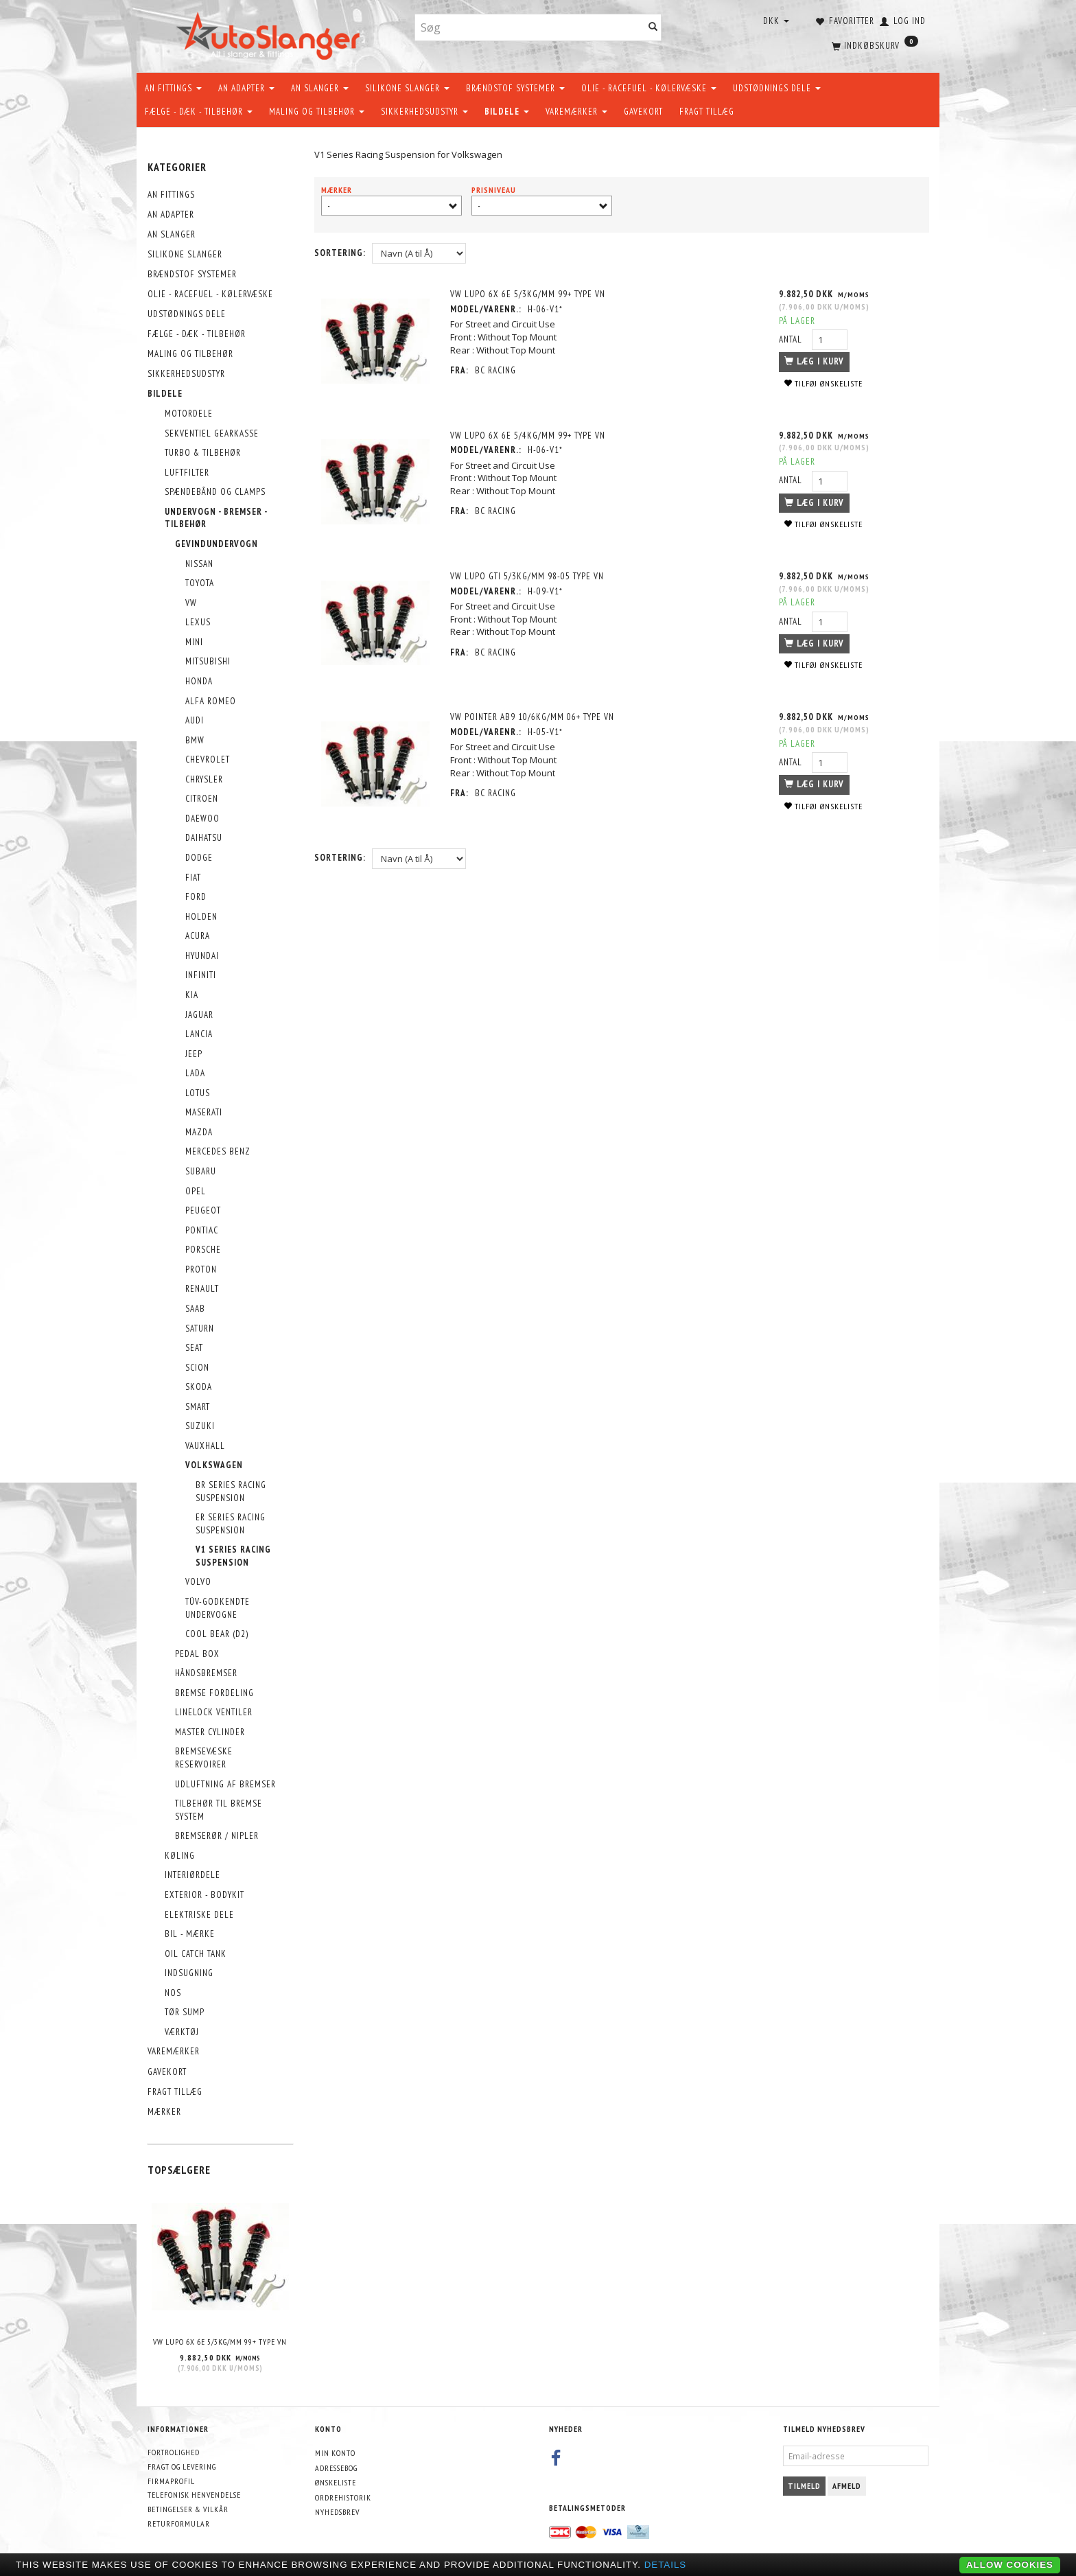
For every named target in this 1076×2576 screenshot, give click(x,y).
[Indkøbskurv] (873, 44)
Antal (792, 339)
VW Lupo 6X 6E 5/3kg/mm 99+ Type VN (220, 2341)
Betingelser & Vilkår (188, 2509)
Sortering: (340, 253)
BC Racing (496, 370)
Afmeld (846, 2486)
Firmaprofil (171, 2481)
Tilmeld (804, 2486)
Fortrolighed (174, 2452)
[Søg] (653, 27)
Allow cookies (1009, 2565)
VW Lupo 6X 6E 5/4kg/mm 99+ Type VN (528, 435)
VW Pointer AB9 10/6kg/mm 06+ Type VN (533, 717)
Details (665, 2565)
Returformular (179, 2523)
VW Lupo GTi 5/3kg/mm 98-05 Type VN (528, 576)
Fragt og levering (182, 2466)
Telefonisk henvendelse (194, 2495)
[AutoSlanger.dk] (270, 33)
